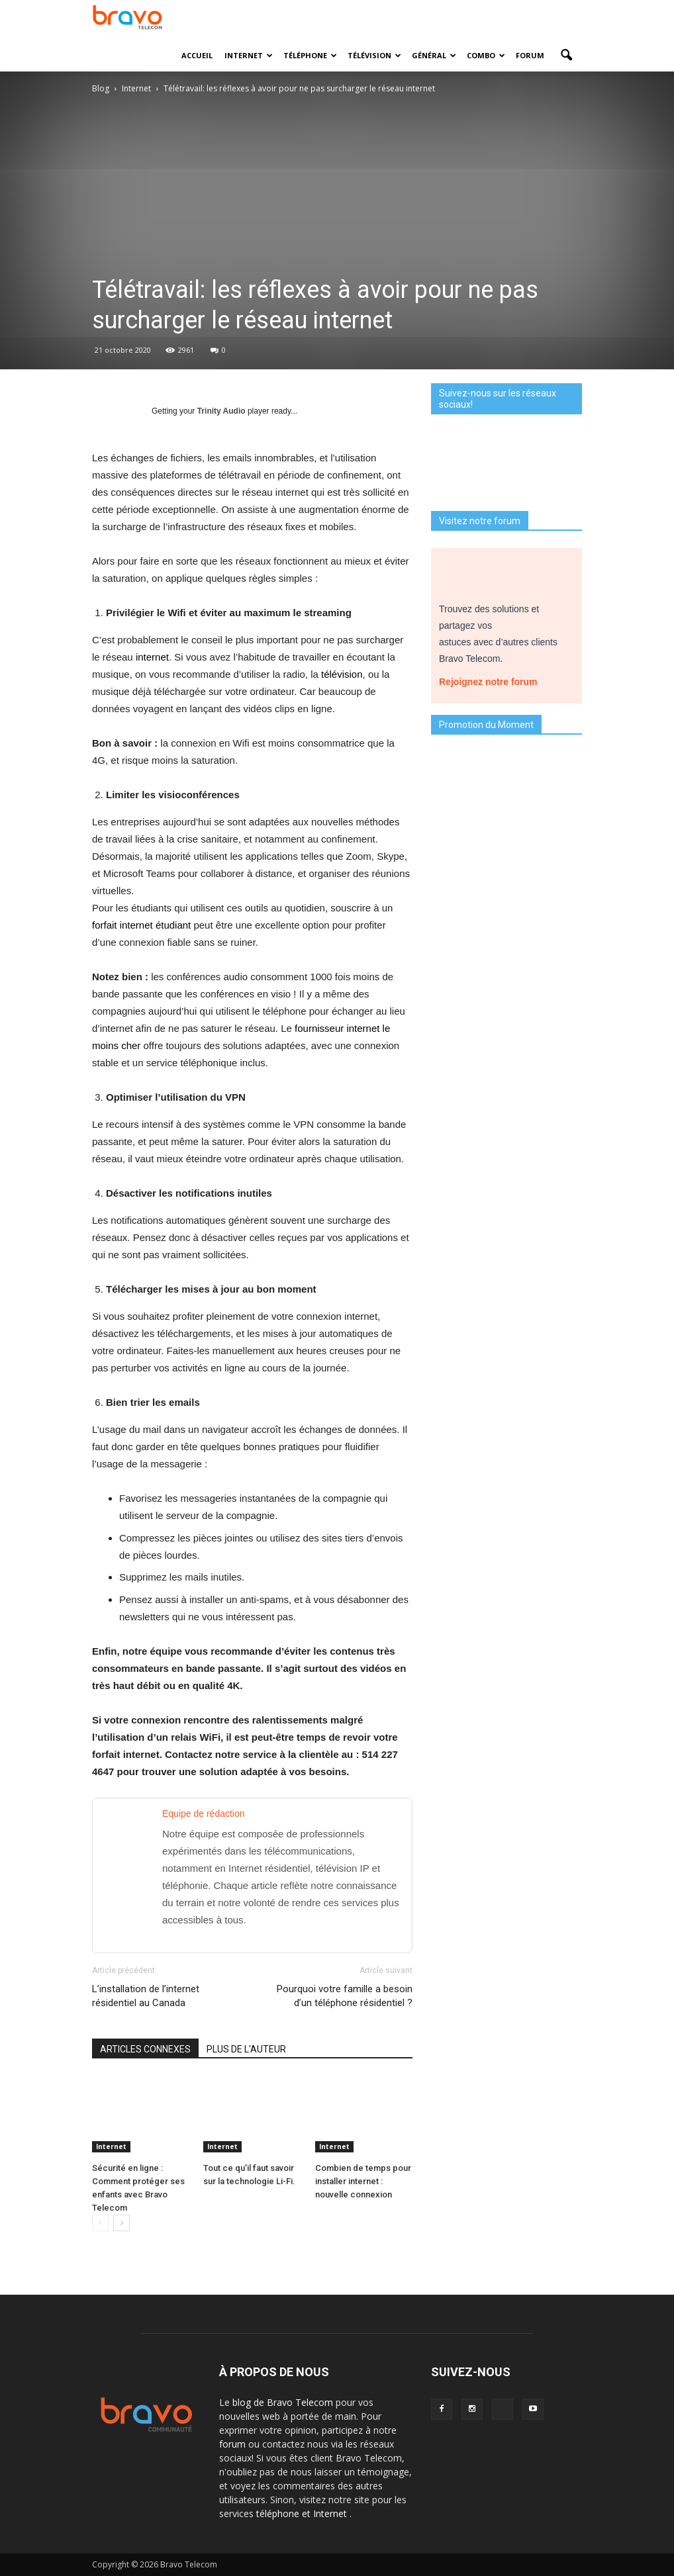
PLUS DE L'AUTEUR (246, 2049)
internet (152, 657)
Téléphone (310, 55)
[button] (566, 55)
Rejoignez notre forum (492, 678)
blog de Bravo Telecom (284, 2402)
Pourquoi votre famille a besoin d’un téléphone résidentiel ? (344, 1996)
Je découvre (507, 1007)
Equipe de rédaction (203, 1813)
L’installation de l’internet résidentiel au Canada (145, 1996)
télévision (342, 674)
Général (434, 55)
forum (233, 2444)
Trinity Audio (221, 411)
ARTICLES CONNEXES (145, 2049)
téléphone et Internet (303, 2513)
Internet (248, 55)
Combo (486, 55)
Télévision (374, 55)
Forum (530, 55)
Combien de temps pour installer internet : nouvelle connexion (363, 2181)
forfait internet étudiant (141, 925)
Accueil (197, 55)
